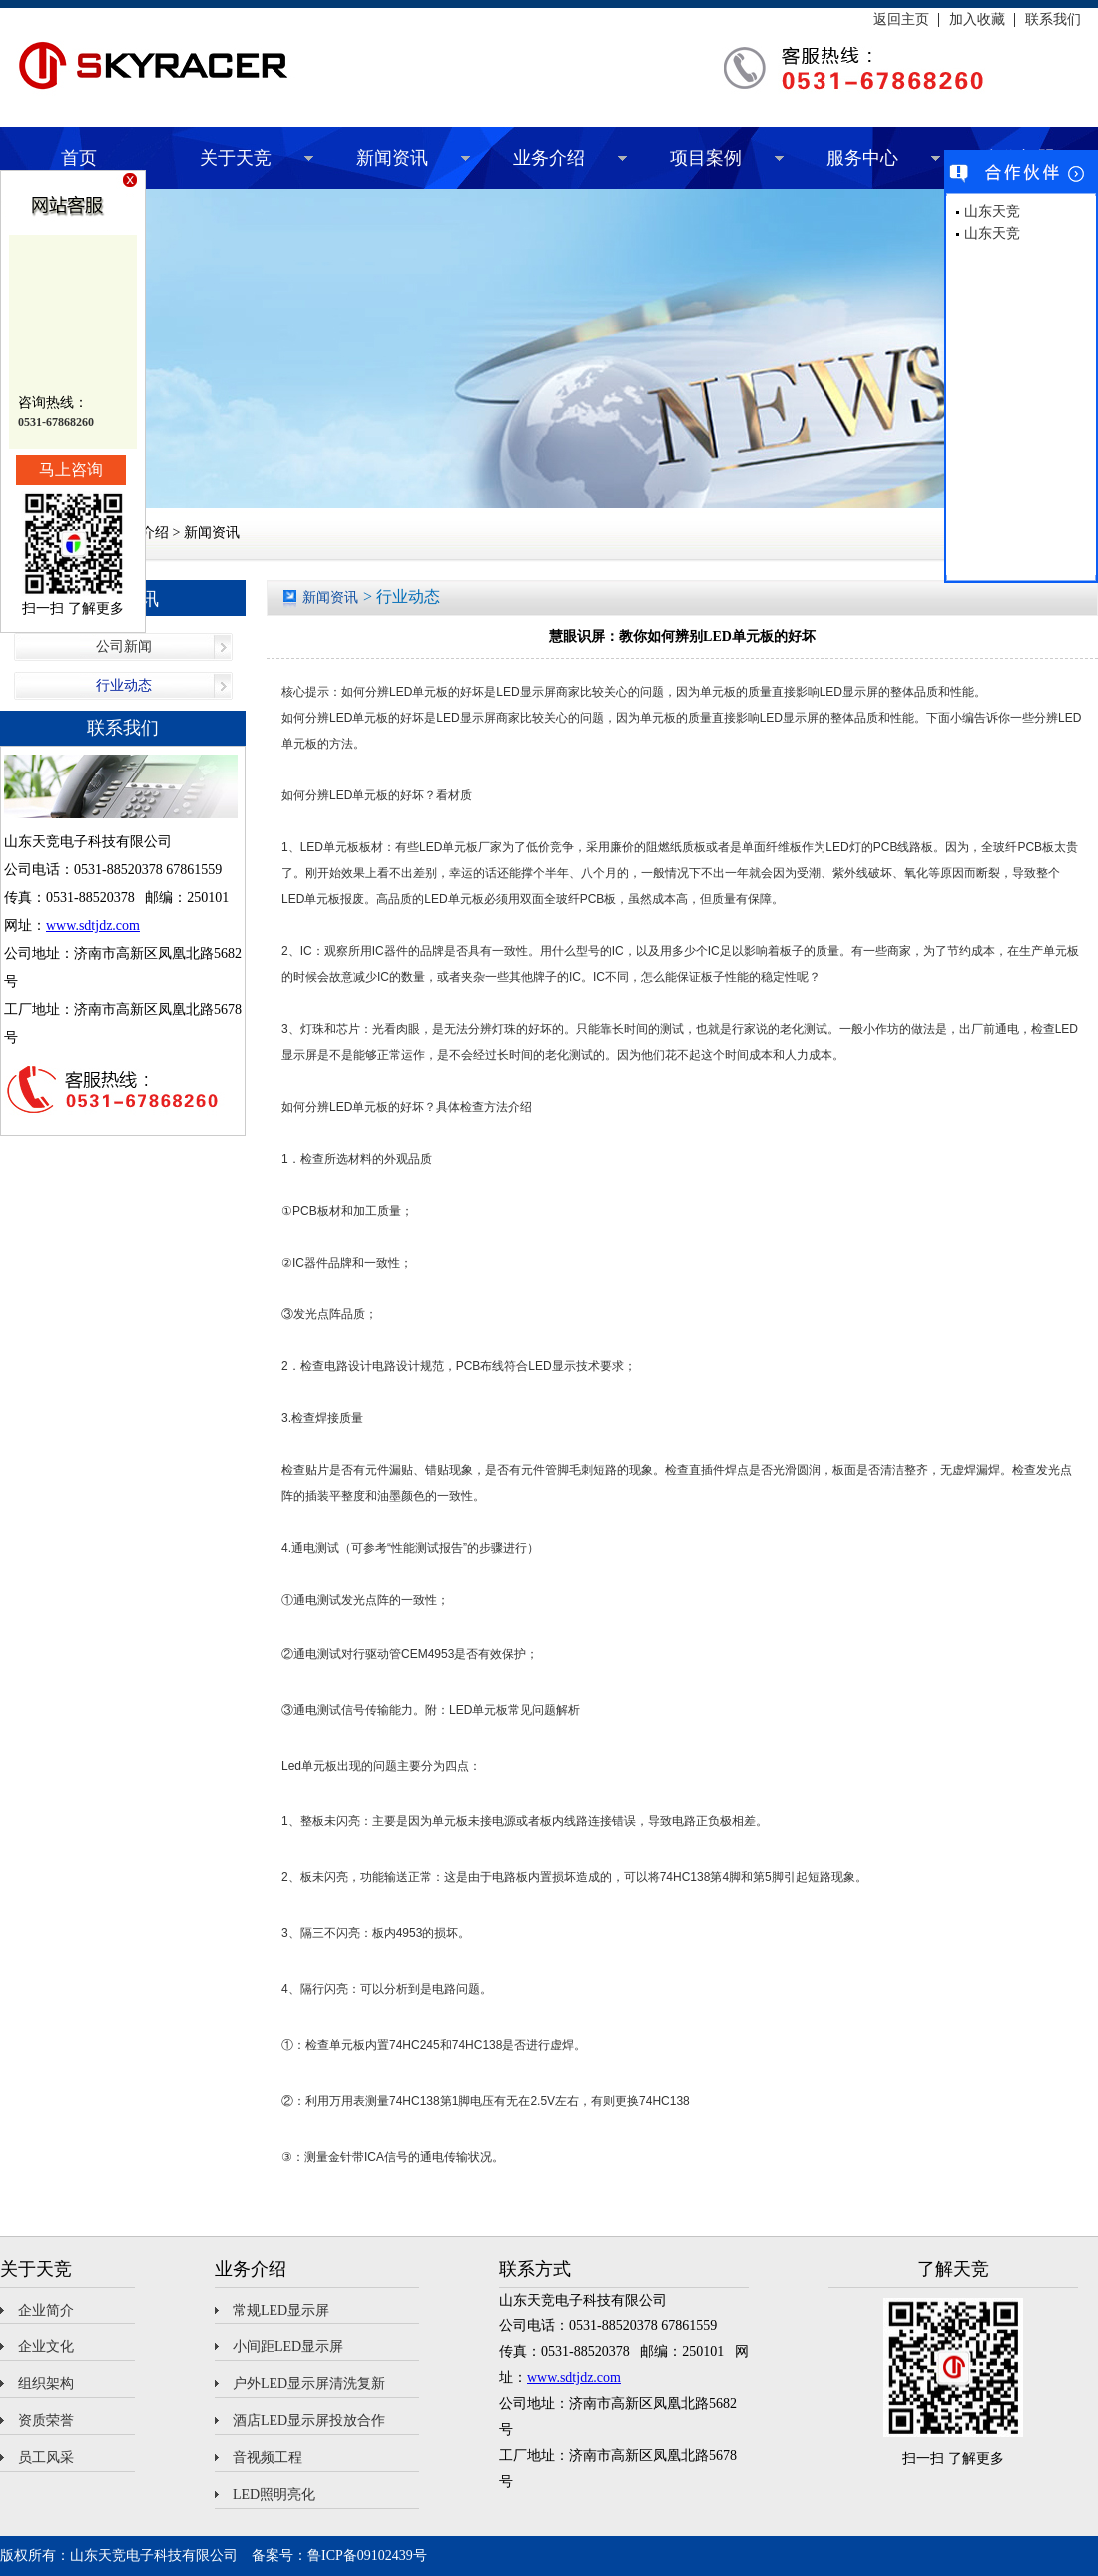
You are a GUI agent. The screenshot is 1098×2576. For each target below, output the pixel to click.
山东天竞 (992, 211)
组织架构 (46, 2383)
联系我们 (1053, 20)
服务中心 (862, 158)
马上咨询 (71, 469)
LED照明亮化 (274, 2494)
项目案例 (706, 158)
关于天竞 (236, 158)
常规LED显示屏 (281, 2310)
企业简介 (46, 2310)
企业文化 (46, 2346)
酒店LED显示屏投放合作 (309, 2420)
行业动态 (124, 685)
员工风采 (46, 2457)
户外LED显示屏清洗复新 (309, 2383)
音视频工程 (267, 2457)
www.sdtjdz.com (93, 925)
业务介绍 (549, 158)
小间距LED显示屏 (288, 2346)
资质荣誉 (46, 2420)
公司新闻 (124, 646)
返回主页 (901, 20)
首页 (79, 158)
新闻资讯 (392, 158)
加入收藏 (977, 20)
